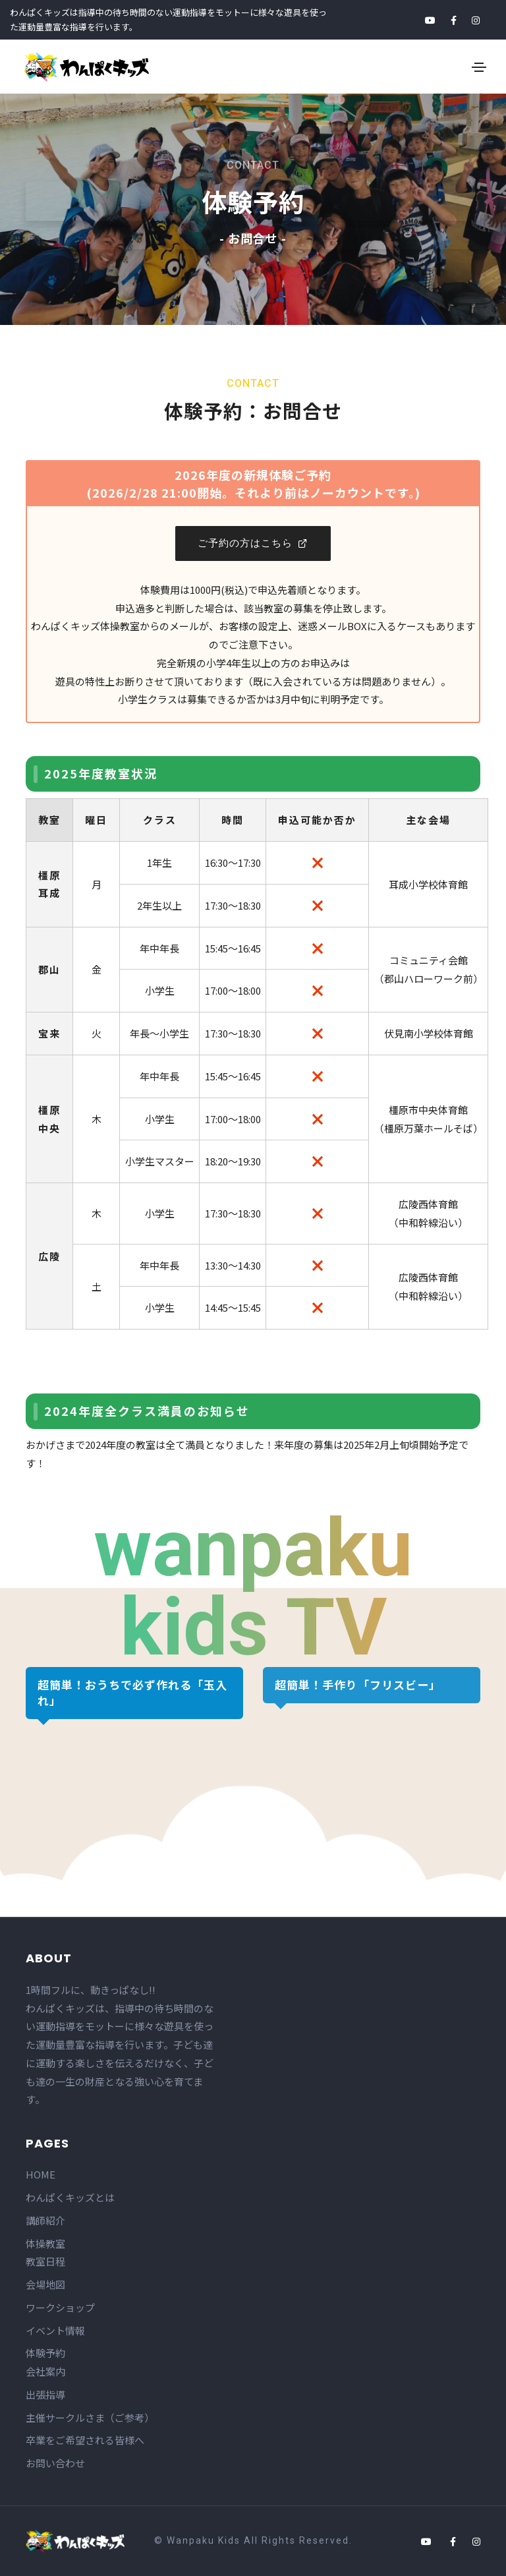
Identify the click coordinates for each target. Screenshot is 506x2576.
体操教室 (45, 2243)
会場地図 (45, 2284)
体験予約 (45, 2353)
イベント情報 (55, 2330)
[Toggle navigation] (479, 67)
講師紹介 (45, 2220)
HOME (40, 2174)
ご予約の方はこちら (253, 543)
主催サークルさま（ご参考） (90, 2417)
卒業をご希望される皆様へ (85, 2440)
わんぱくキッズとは (70, 2197)
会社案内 (45, 2371)
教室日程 (45, 2261)
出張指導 (45, 2394)
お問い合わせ (55, 2463)
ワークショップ (60, 2307)
